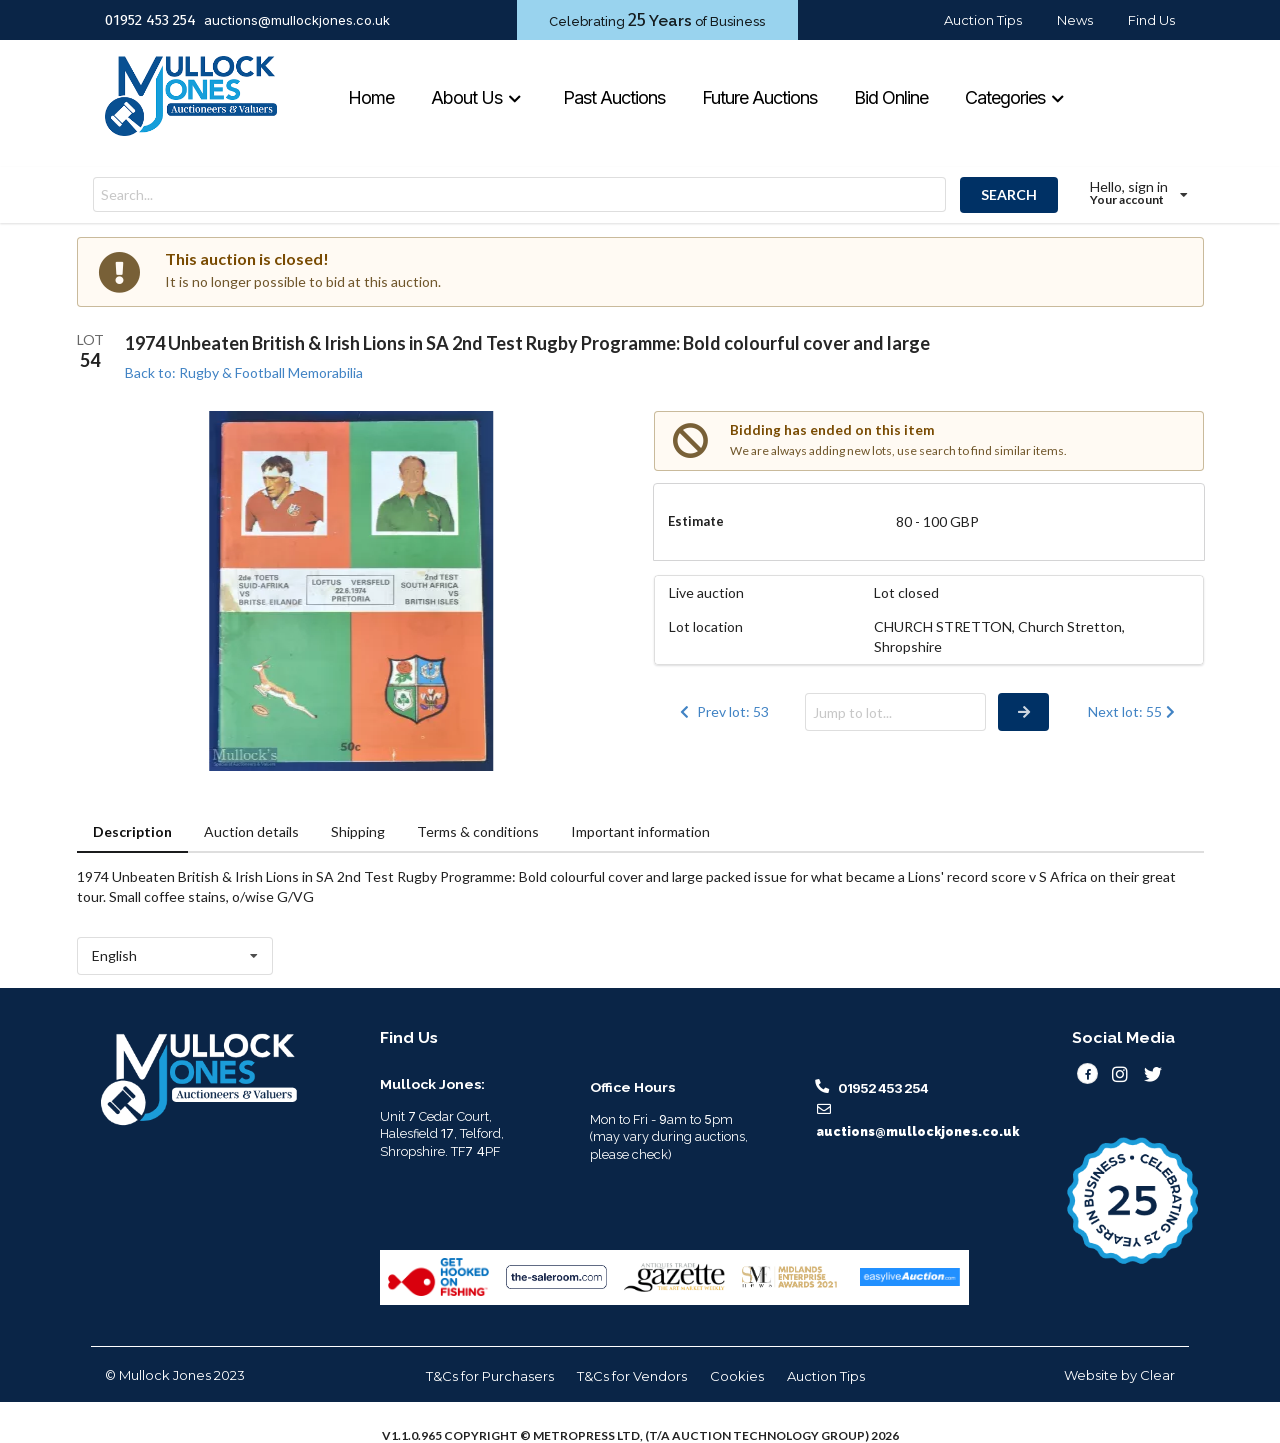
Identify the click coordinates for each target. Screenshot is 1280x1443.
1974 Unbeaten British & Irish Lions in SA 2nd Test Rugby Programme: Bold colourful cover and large (527, 343)
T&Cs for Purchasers (490, 1376)
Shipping (358, 831)
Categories (1015, 97)
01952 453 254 (150, 20)
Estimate (696, 521)
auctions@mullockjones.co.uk (297, 20)
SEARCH (1009, 194)
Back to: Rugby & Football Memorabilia (244, 372)
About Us (476, 97)
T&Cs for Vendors (632, 1376)
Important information (640, 831)
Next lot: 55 (1133, 711)
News (1075, 20)
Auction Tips (983, 20)
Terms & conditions (478, 831)
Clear (1157, 1375)
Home (371, 97)
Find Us (1151, 20)
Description (132, 831)
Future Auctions (759, 97)
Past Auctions (614, 97)
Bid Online (891, 97)
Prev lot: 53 (723, 711)
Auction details (251, 831)
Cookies (737, 1376)
